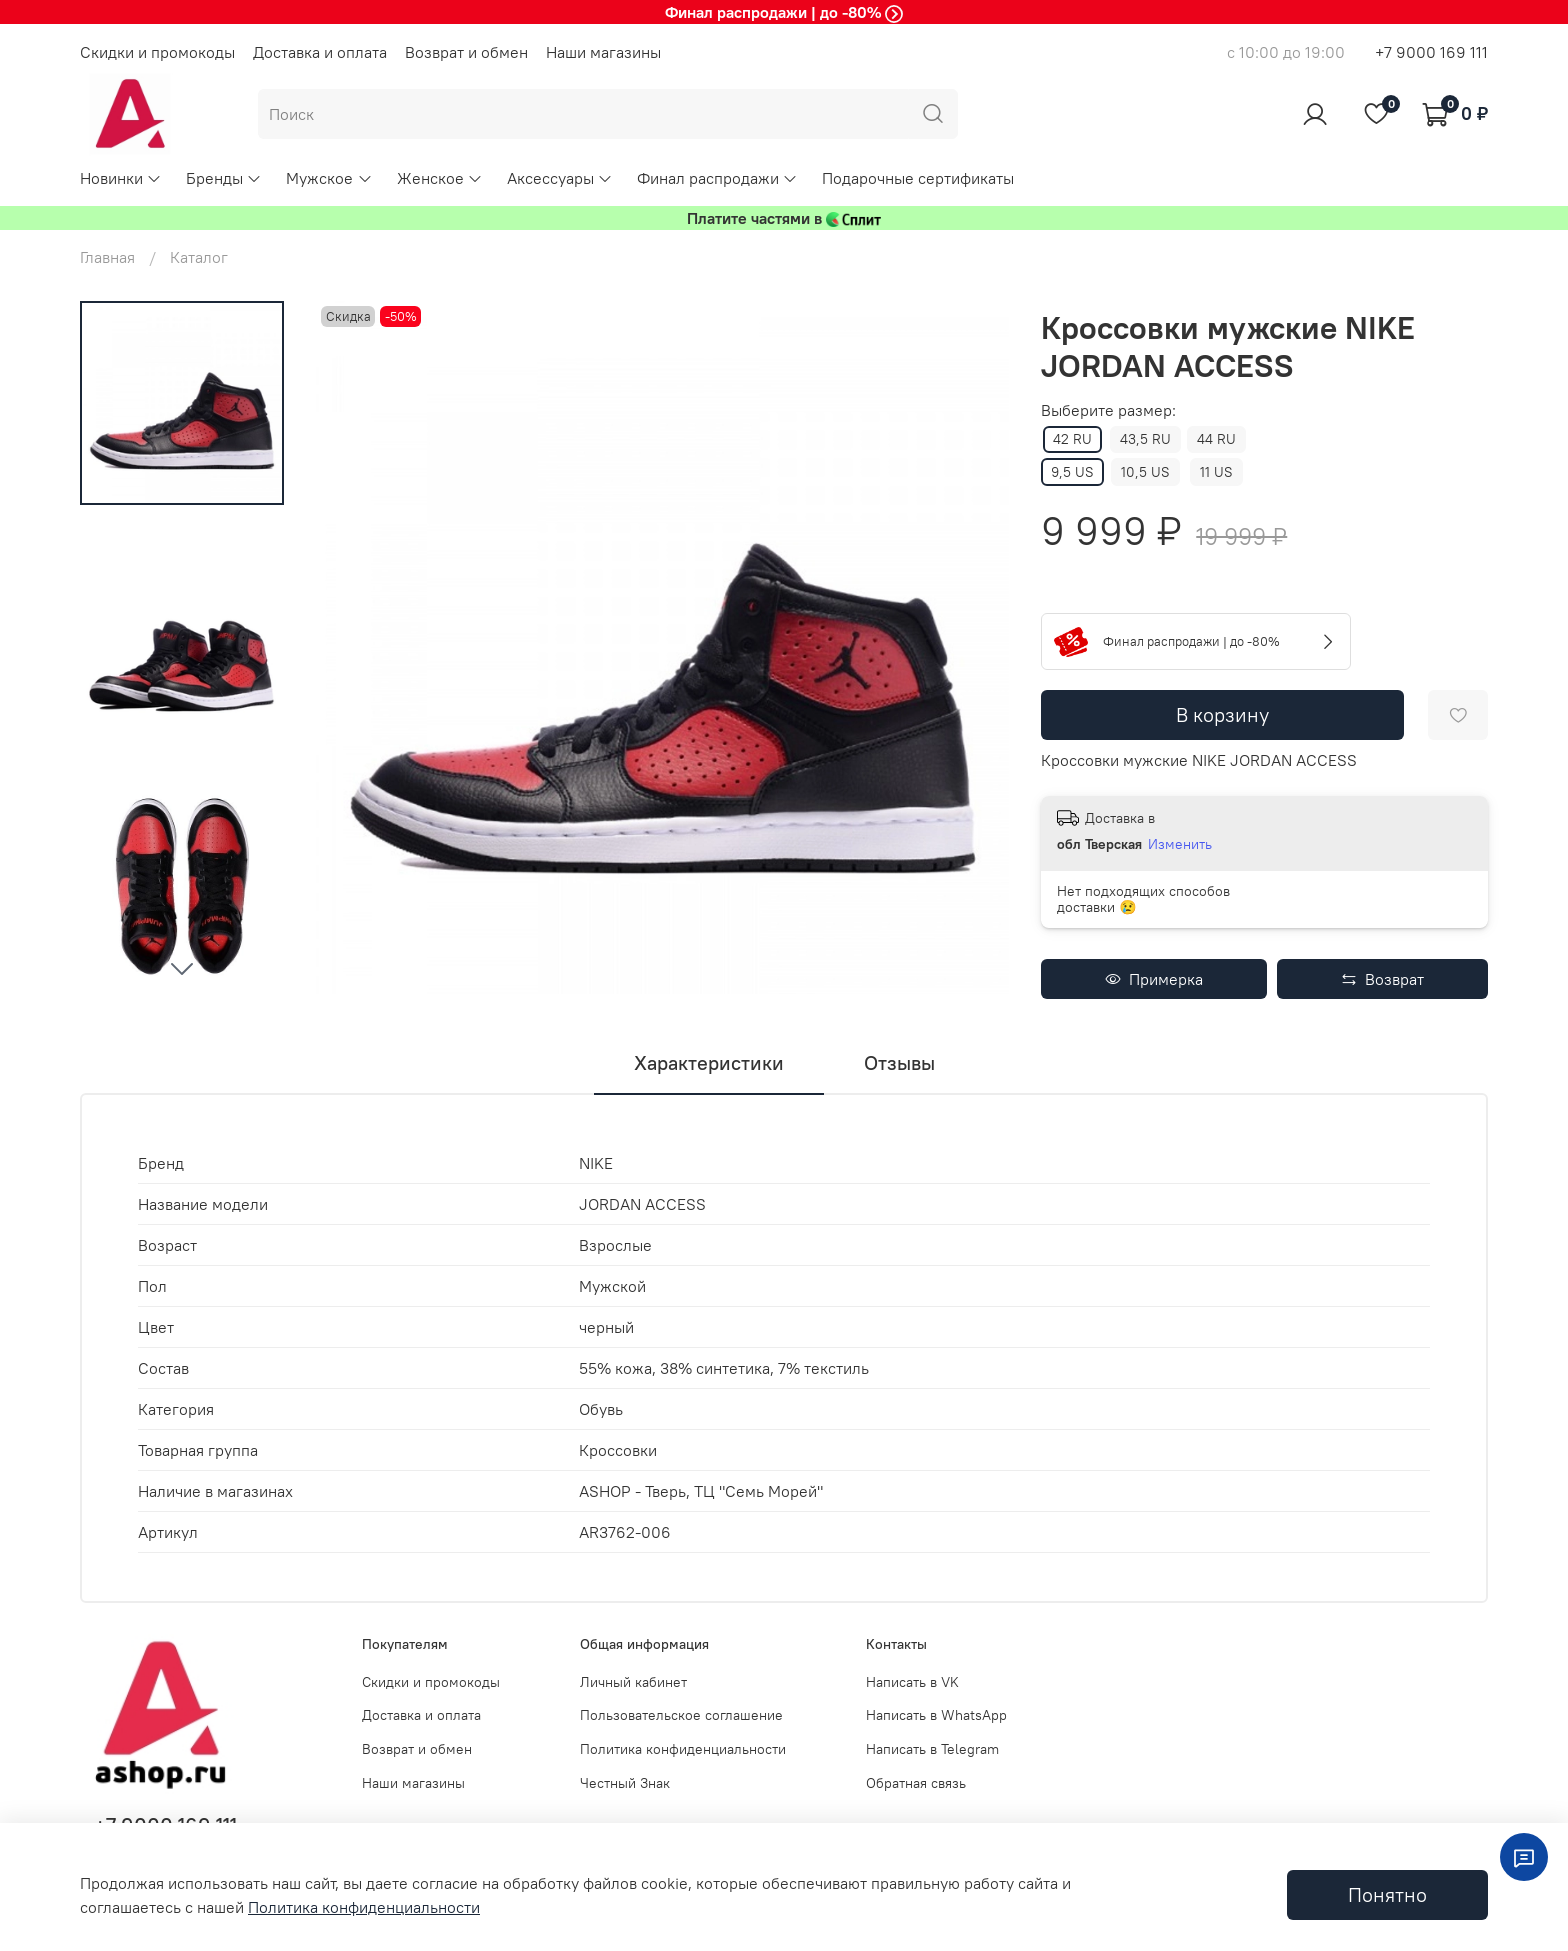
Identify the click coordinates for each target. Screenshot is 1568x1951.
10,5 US (1145, 472)
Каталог (199, 257)
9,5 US (1072, 472)
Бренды (224, 178)
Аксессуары (560, 178)
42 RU (1072, 439)
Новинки (121, 178)
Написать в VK (912, 1682)
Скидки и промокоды (157, 52)
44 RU (1216, 439)
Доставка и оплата (320, 52)
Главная (107, 257)
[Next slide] (182, 968)
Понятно (1387, 1894)
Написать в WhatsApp (936, 1715)
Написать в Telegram (932, 1749)
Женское (440, 178)
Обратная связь (916, 1783)
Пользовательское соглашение (681, 1715)
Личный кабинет (633, 1682)
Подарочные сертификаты (918, 178)
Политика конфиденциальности (683, 1749)
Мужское (329, 178)
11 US (1216, 472)
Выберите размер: (1108, 410)
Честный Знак (625, 1783)
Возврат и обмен (466, 52)
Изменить (1180, 844)
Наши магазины (603, 52)
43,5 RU (1145, 439)
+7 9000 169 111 (1431, 52)
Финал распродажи (717, 178)
